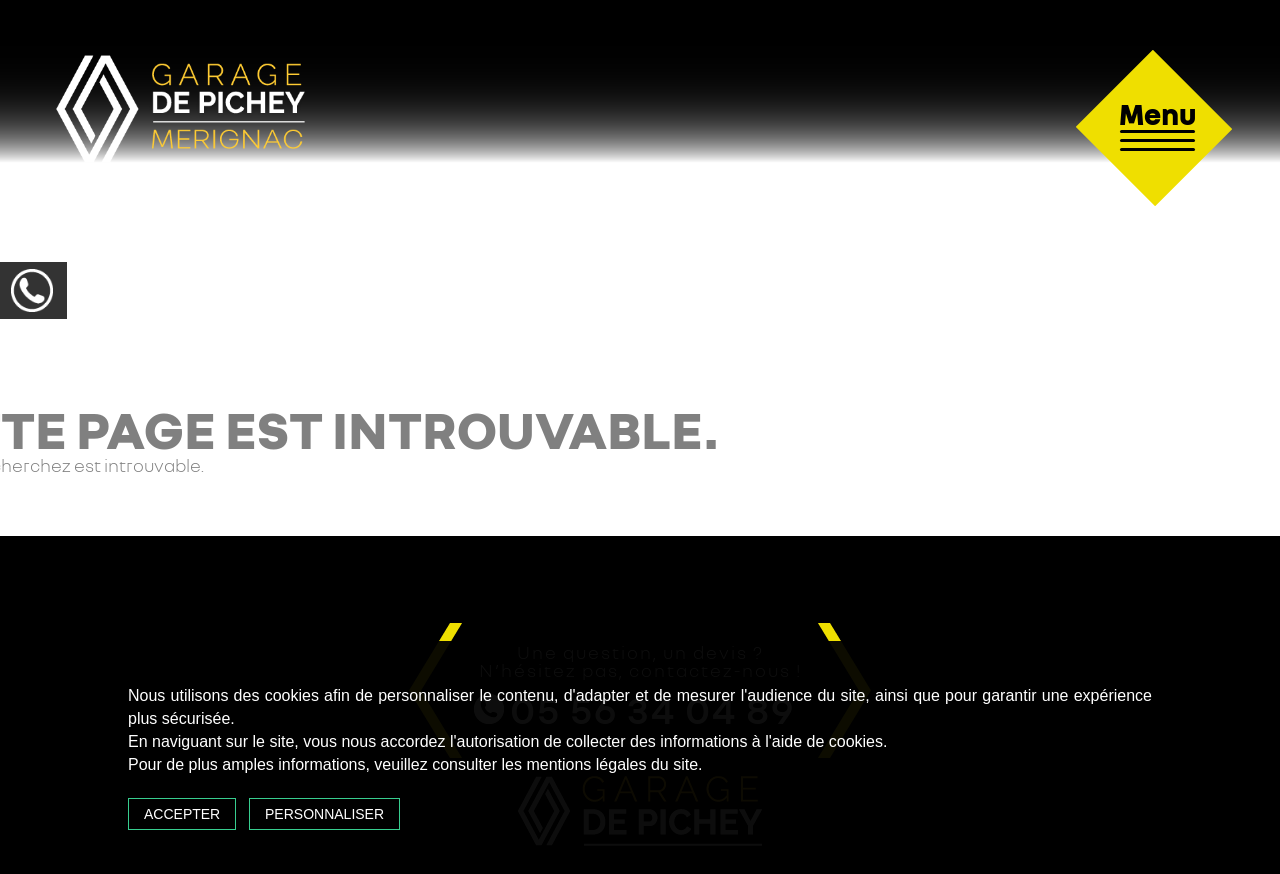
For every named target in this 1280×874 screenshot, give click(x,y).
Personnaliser (324, 814)
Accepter (182, 814)
